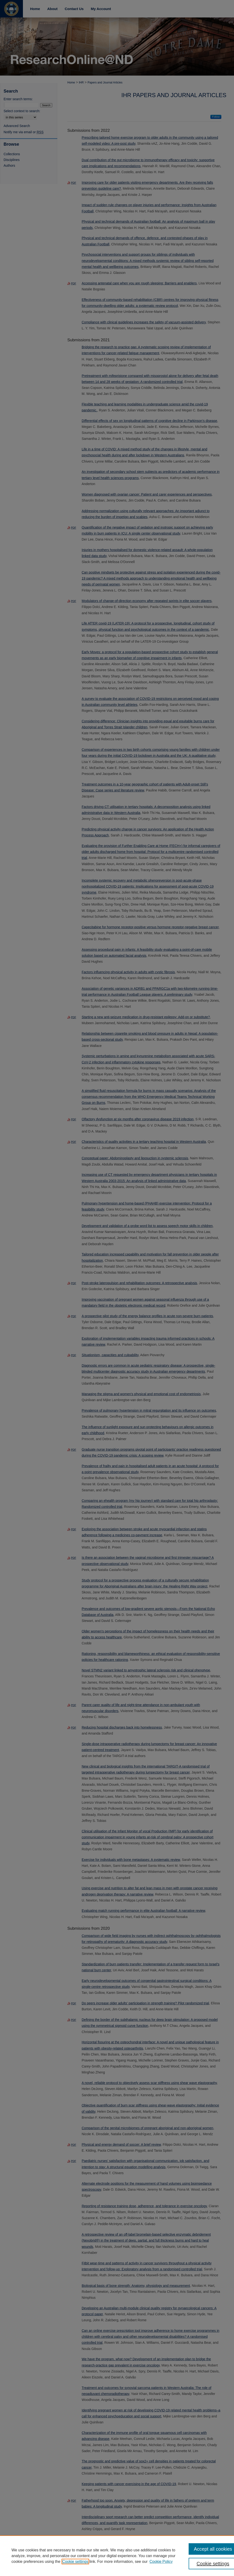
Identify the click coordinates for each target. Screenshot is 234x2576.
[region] (117, 2555)
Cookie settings (75, 2561)
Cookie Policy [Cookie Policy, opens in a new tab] (161, 2561)
